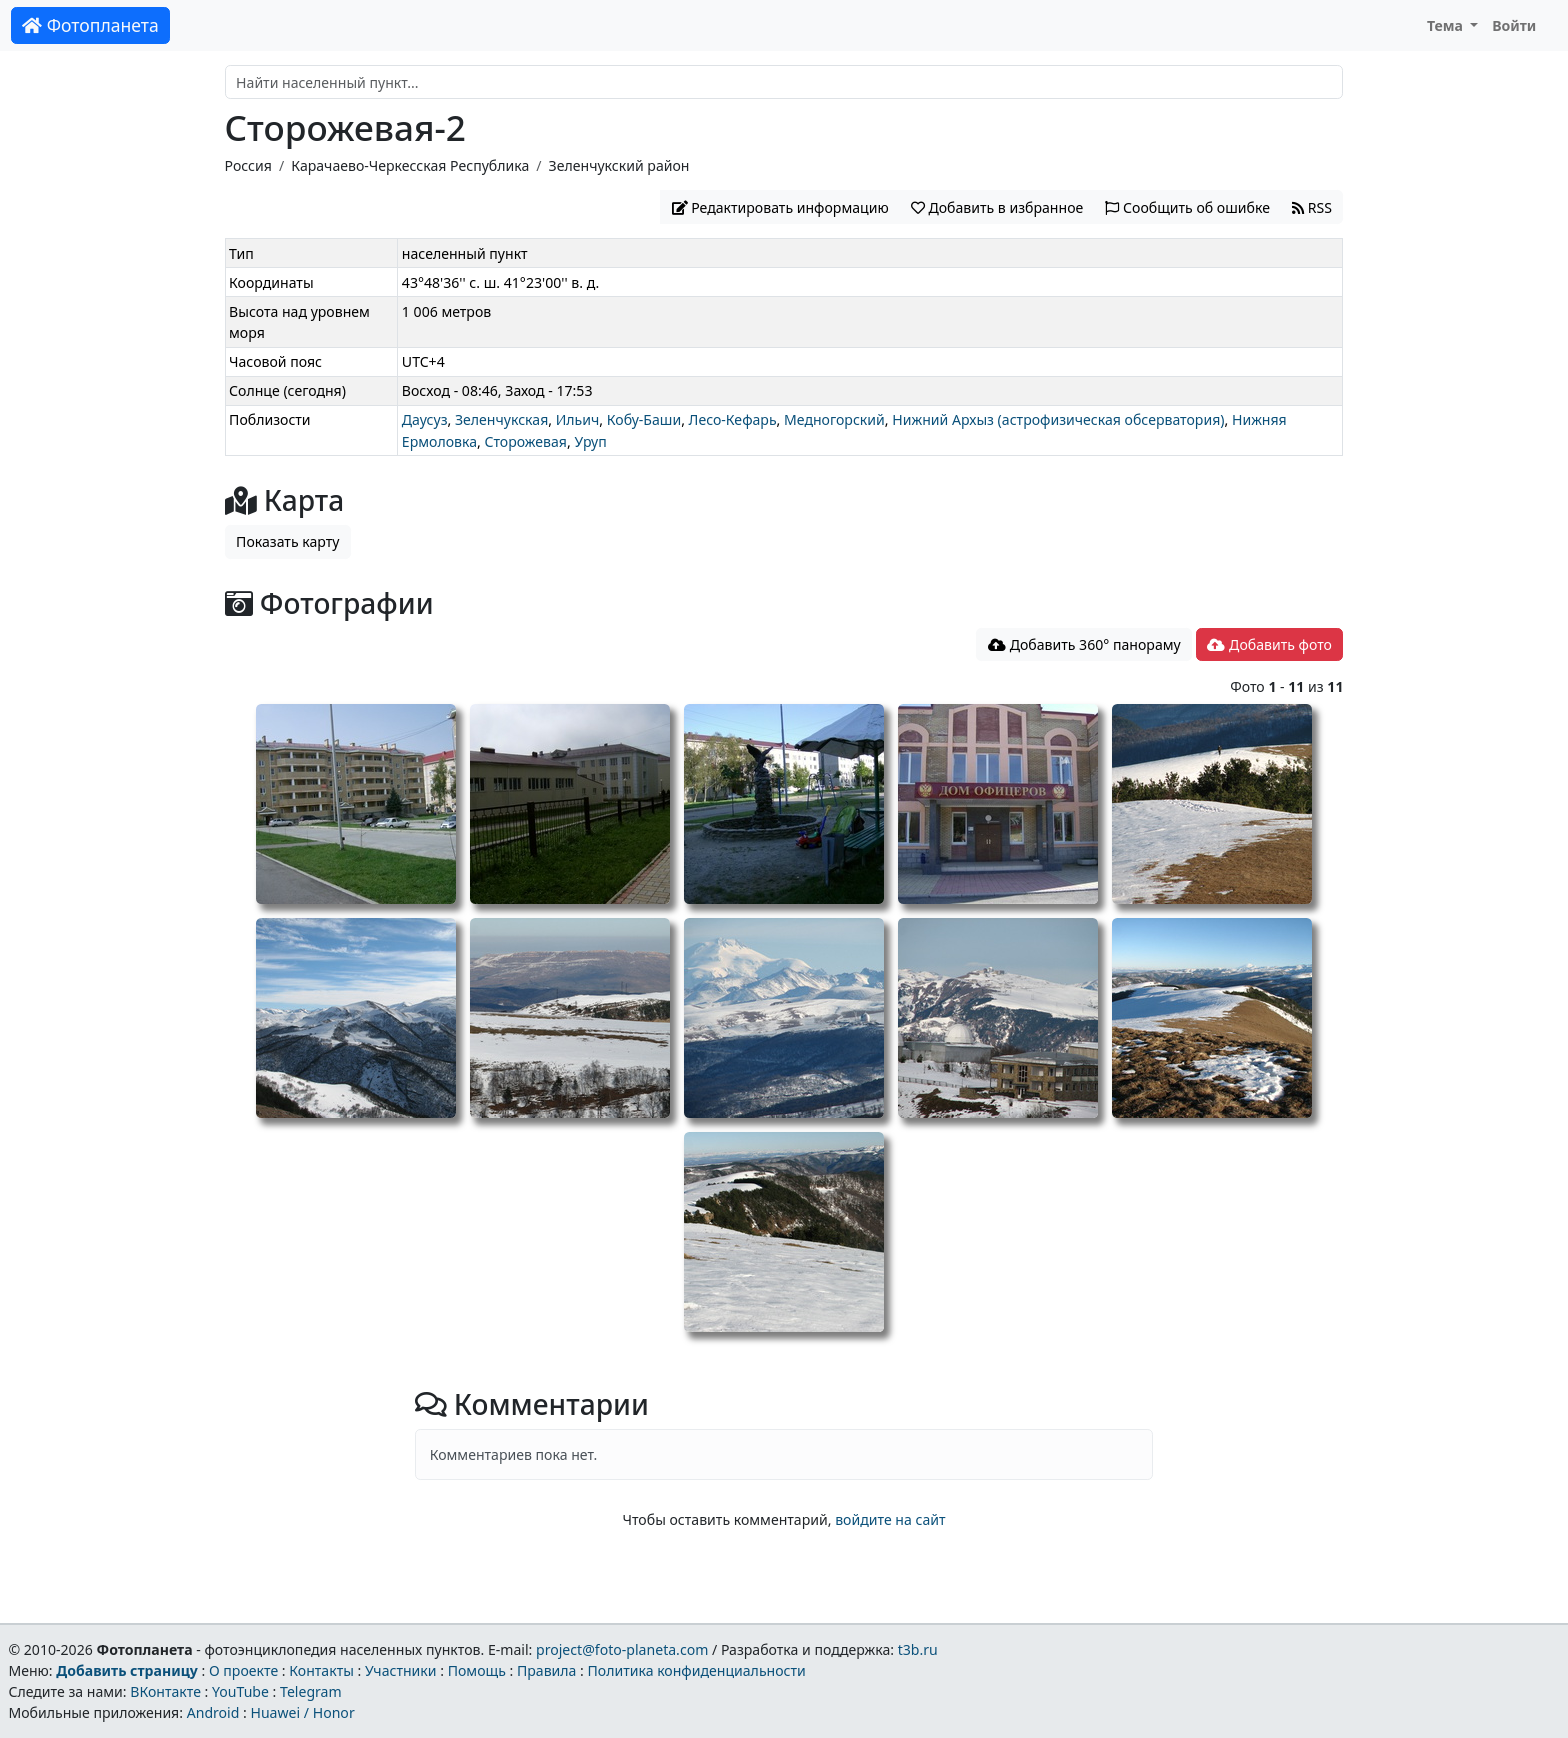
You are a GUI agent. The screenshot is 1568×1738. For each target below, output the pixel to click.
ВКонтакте (165, 1691)
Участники (401, 1670)
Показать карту (287, 541)
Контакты (321, 1670)
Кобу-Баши (644, 419)
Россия (248, 165)
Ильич (578, 419)
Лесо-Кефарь (733, 419)
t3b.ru (918, 1649)
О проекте (243, 1670)
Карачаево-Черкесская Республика (410, 165)
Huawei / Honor (302, 1712)
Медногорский (834, 419)
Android (213, 1712)
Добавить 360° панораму (1084, 644)
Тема (1447, 25)
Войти (1514, 25)
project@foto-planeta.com (622, 1649)
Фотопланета (90, 25)
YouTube (240, 1691)
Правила (546, 1670)
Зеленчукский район (619, 165)
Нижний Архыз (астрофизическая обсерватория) (1058, 419)
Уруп (590, 441)
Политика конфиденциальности (697, 1670)
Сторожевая (525, 441)
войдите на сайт (890, 1519)
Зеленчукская (501, 419)
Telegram (311, 1691)
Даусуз (425, 419)
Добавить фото (1269, 644)
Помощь (477, 1670)
